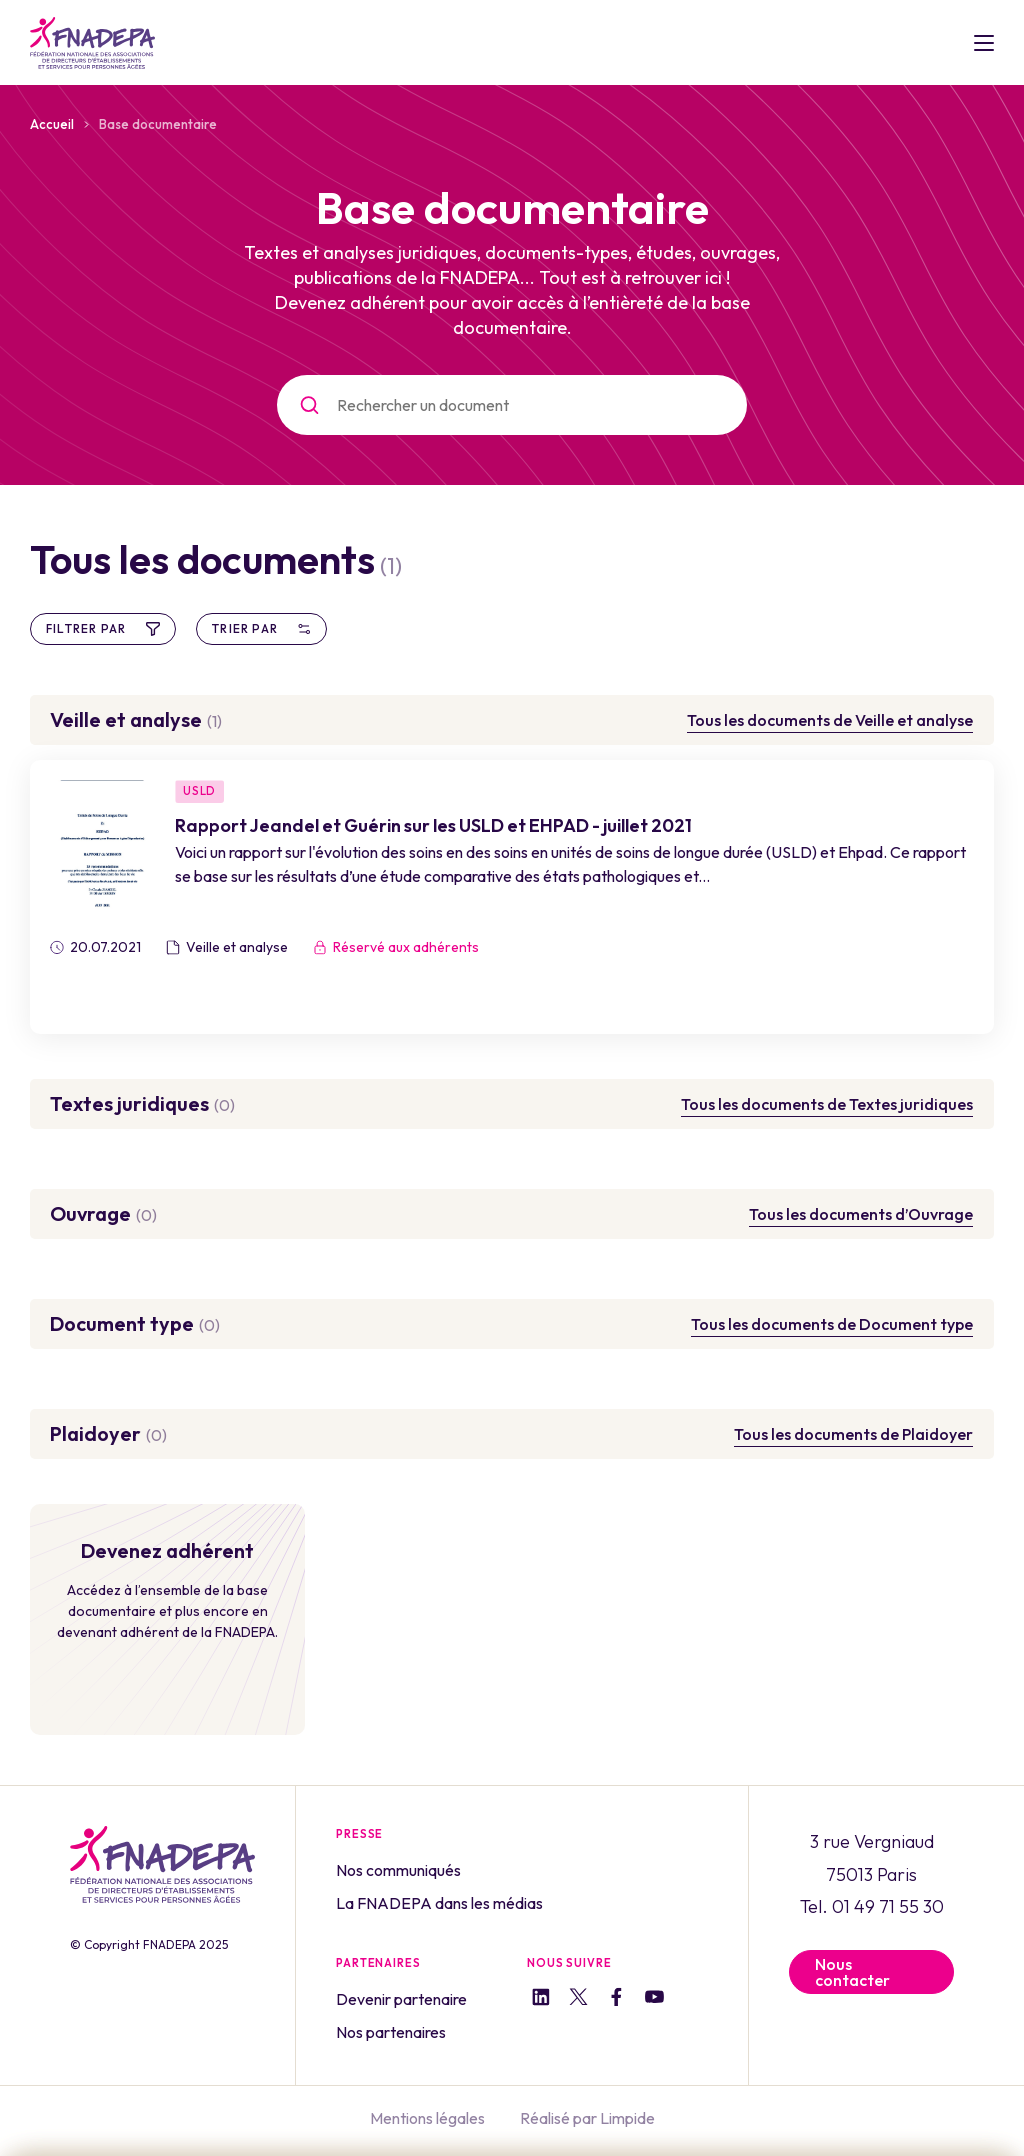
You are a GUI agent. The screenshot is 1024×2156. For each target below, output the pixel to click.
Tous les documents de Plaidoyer (853, 1434)
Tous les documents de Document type (832, 1324)
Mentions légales (427, 2114)
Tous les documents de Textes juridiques (827, 1104)
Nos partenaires (391, 2029)
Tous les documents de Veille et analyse (830, 720)
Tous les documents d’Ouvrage (861, 1214)
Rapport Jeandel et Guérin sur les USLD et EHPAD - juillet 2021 (439, 826)
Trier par (261, 628)
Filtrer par (103, 628)
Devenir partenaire (401, 1997)
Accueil (52, 124)
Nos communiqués (398, 1870)
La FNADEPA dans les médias (439, 1902)
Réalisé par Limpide (587, 2114)
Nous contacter (852, 1972)
